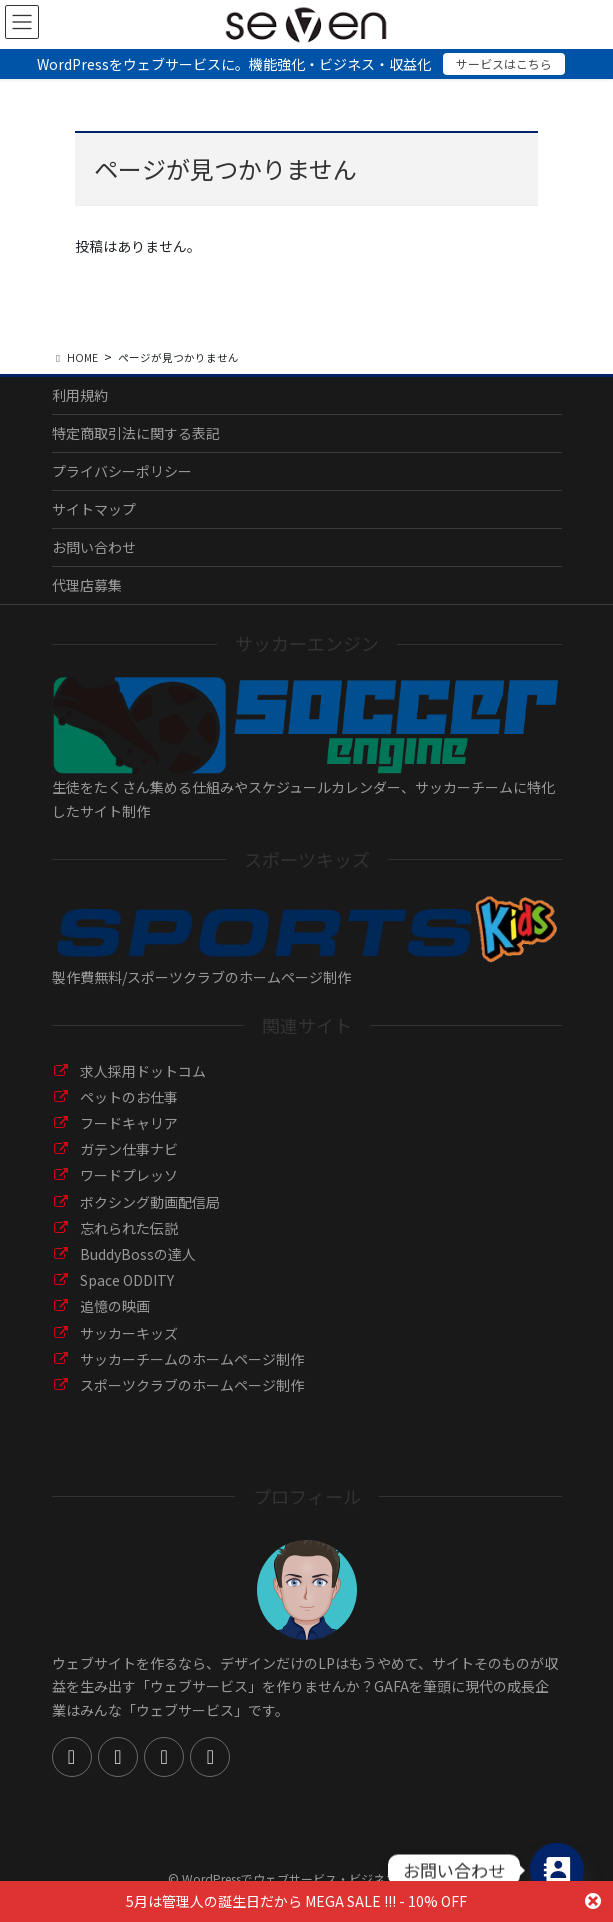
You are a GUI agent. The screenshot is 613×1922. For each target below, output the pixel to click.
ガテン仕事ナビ (129, 1149)
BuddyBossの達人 (138, 1254)
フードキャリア (129, 1123)
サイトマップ (94, 509)
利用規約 (80, 395)
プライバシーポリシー (122, 471)
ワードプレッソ (129, 1175)
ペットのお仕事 (129, 1097)
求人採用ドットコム (143, 1071)
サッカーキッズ (129, 1333)
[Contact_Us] (557, 1870)
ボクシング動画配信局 (150, 1202)
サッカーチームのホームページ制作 (192, 1359)
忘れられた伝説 (129, 1228)
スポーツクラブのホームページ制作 (192, 1385)
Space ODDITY (127, 1280)
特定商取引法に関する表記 (136, 433)
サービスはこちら (504, 63)
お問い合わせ (94, 547)
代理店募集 (87, 585)
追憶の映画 (115, 1306)
